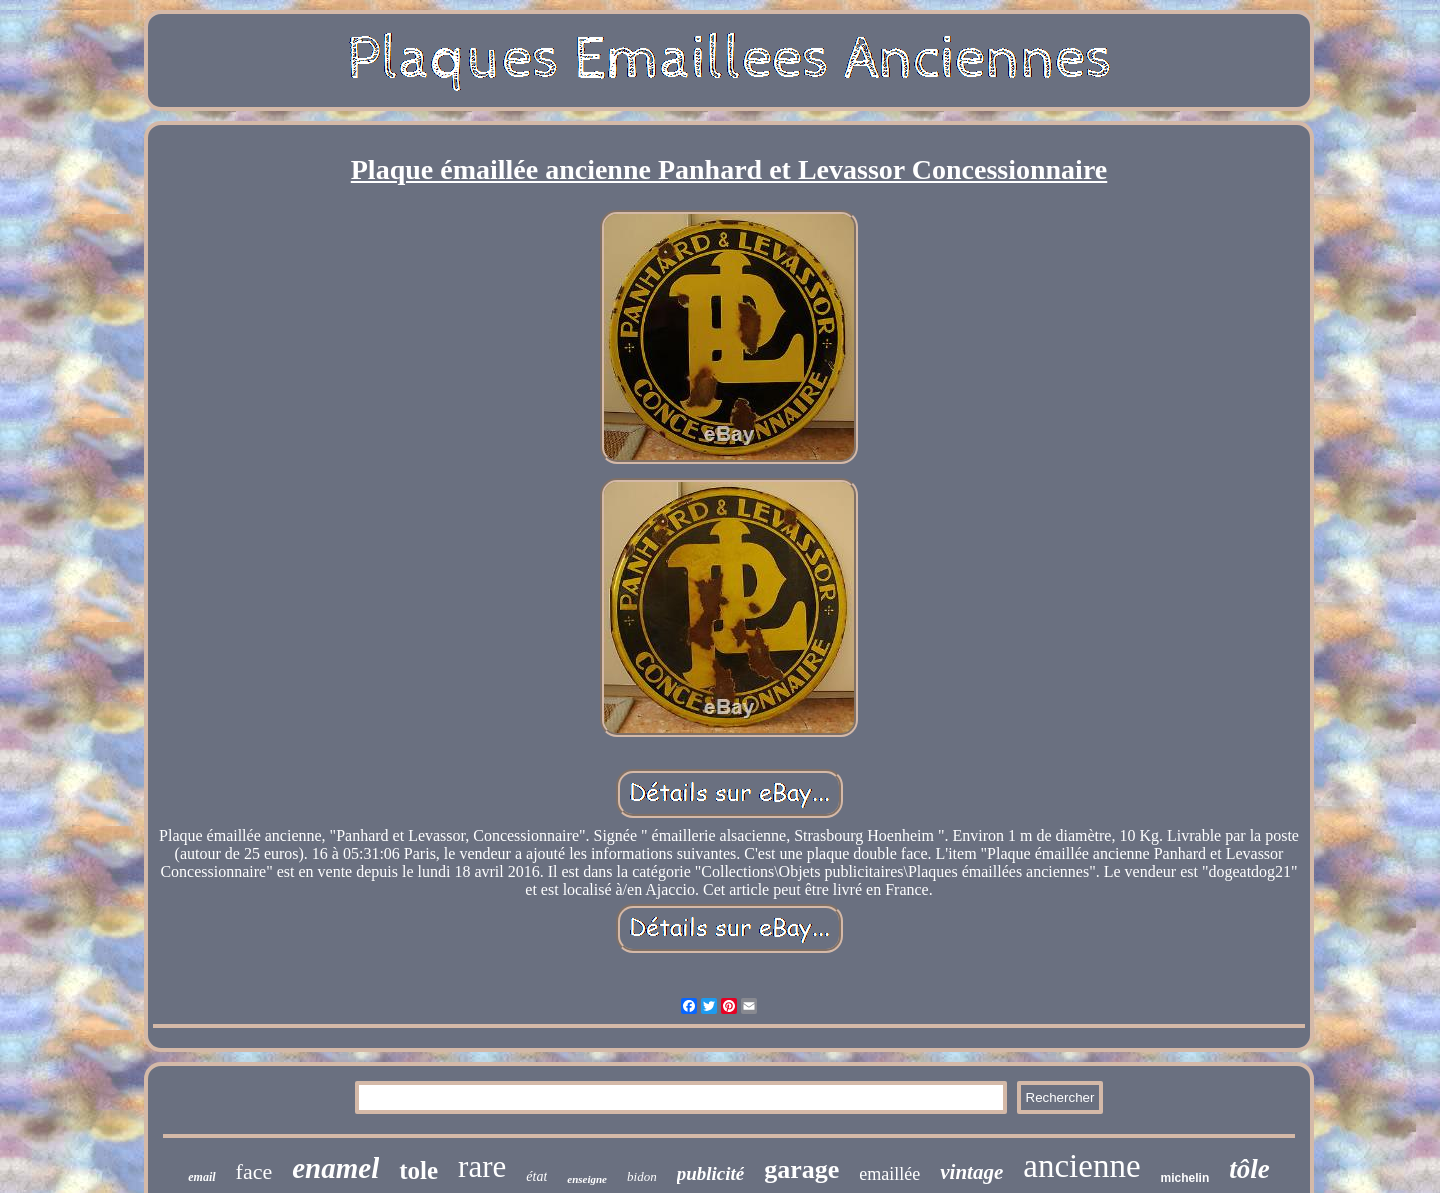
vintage (971, 1172)
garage (801, 1169)
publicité (711, 1173)
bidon (642, 1176)
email (201, 1177)
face (254, 1171)
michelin (1185, 1178)
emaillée (889, 1174)
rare (482, 1166)
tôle (1249, 1169)
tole (418, 1170)
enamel (335, 1168)
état (536, 1176)
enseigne (587, 1179)
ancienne (1081, 1166)
